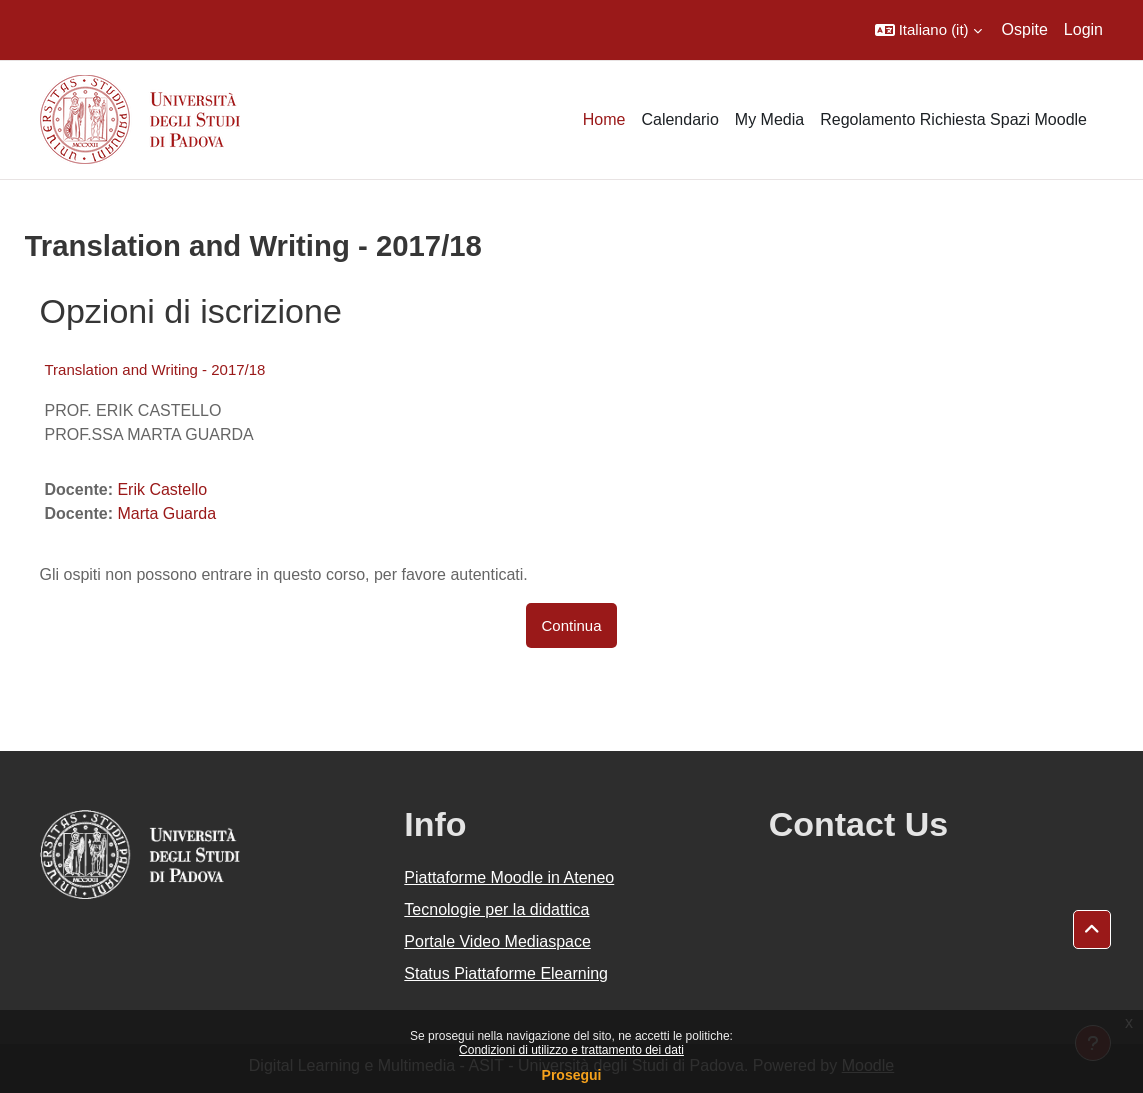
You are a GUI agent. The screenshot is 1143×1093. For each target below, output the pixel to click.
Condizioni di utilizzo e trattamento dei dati (571, 1050)
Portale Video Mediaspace (497, 941)
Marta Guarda (166, 513)
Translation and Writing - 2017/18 (155, 369)
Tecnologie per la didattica (496, 909)
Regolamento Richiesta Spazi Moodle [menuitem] (953, 119)
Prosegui (572, 1075)
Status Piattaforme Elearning (506, 973)
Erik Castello (162, 489)
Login (1083, 29)
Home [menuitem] (604, 119)
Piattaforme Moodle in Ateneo (509, 877)
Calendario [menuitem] (679, 119)
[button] (928, 30)
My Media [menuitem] (769, 119)
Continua (572, 625)
